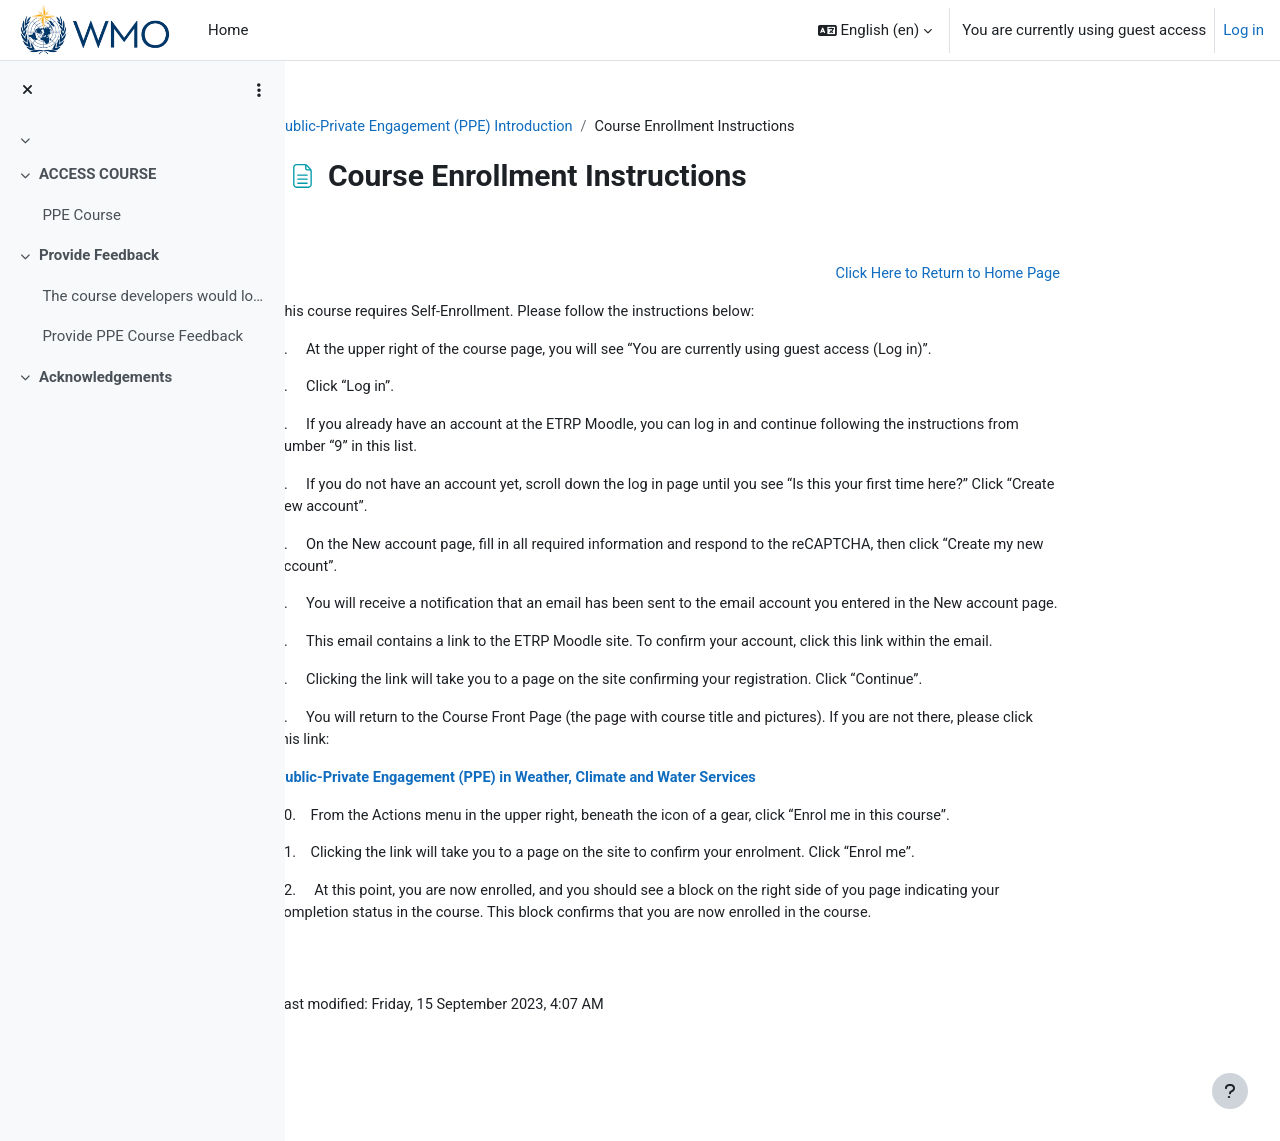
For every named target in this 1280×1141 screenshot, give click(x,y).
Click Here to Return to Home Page (1042, 275)
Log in (1243, 30)
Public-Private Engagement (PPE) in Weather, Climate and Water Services (622, 811)
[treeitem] (142, 140)
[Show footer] (1230, 1091)
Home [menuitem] (228, 30)
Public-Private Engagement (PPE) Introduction (528, 127)
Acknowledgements (105, 377)
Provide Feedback (99, 255)
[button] (875, 30)
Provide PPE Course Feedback (142, 336)
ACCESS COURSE (98, 174)
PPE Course (81, 215)
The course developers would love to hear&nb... (155, 296)
